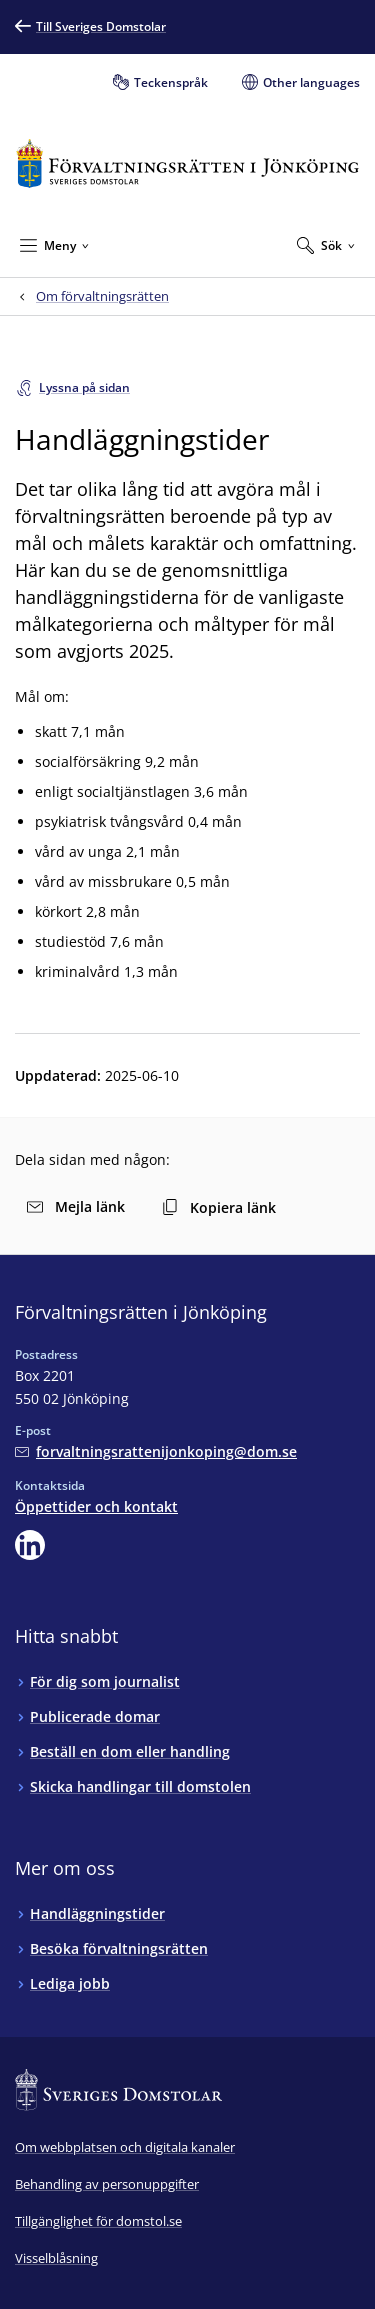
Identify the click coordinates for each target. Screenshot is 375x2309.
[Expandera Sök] (326, 245)
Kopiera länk (219, 1207)
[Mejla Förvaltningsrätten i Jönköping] (156, 1451)
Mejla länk (76, 1206)
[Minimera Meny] (54, 245)
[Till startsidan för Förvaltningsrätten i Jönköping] (187, 163)
